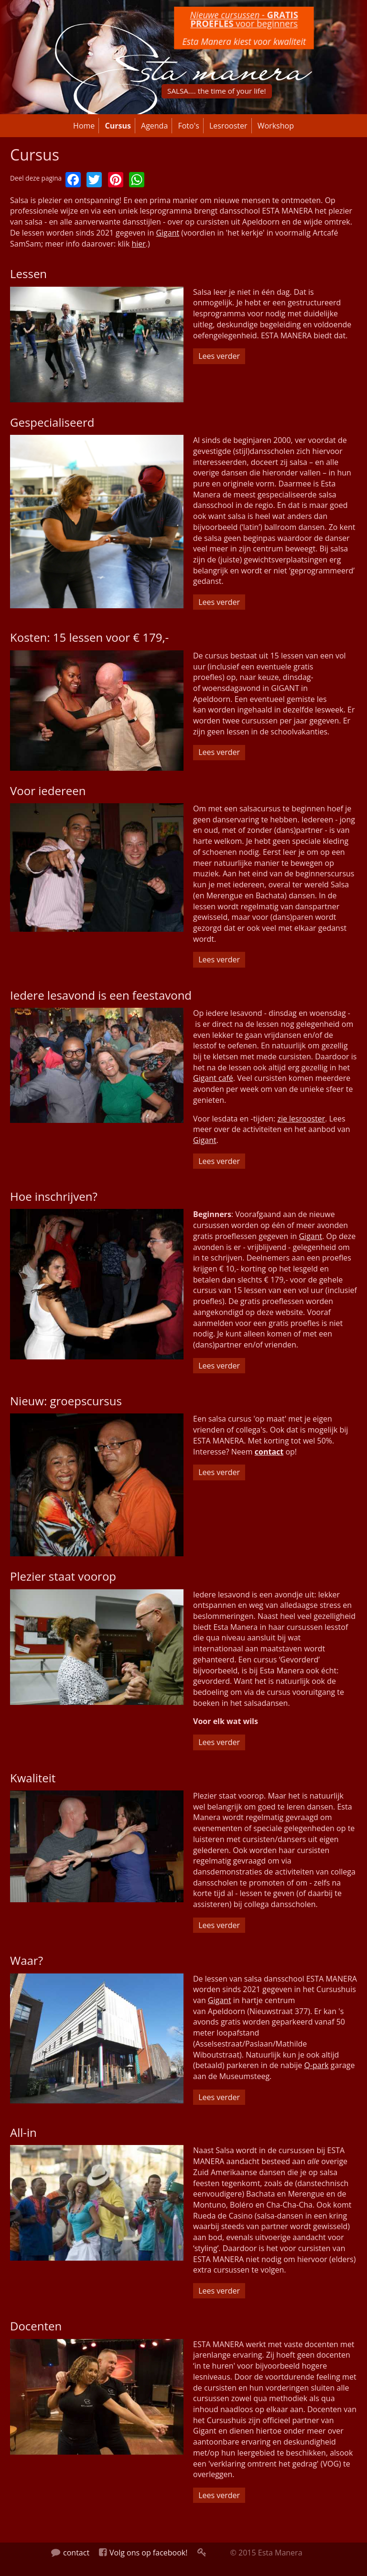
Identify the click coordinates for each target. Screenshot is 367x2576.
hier (138, 243)
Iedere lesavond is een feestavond (101, 995)
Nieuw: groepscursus (66, 1401)
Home (84, 125)
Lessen (28, 273)
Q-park (316, 2065)
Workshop (276, 125)
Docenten (36, 2326)
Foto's (188, 125)
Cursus (117, 125)
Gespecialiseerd (52, 422)
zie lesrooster (301, 1118)
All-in (23, 2132)
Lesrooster (228, 125)
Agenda (154, 125)
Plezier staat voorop (63, 1576)
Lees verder (221, 356)
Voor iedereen (48, 790)
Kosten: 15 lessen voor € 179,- (89, 637)
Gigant (167, 232)
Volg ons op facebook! (143, 2552)
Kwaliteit (32, 1778)
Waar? (26, 1960)
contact (269, 1451)
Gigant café (213, 1078)
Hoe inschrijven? (53, 1196)
